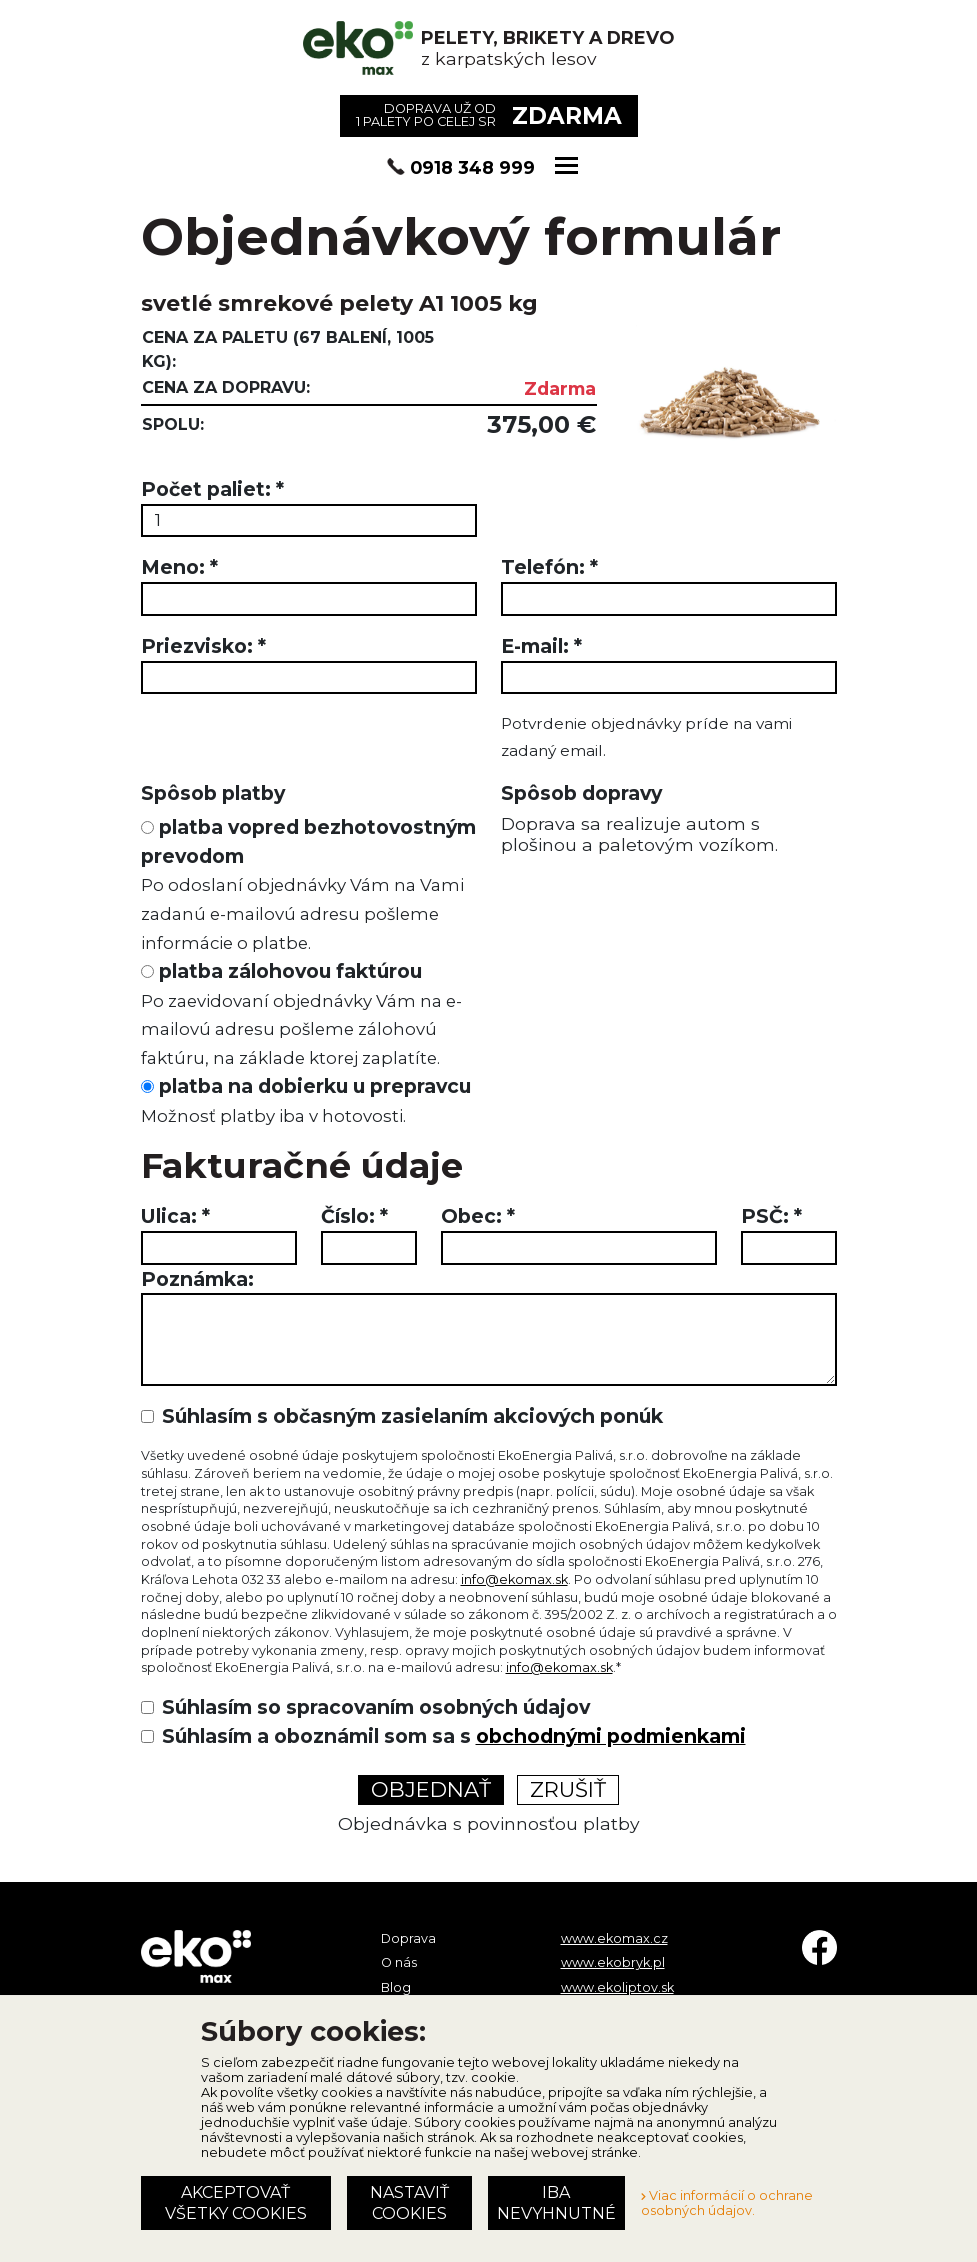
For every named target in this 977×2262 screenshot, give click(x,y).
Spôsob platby (213, 793)
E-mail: (541, 646)
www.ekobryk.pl (613, 1962)
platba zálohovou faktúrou (301, 1013)
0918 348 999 (472, 167)
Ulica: (175, 1216)
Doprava (408, 1938)
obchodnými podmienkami (611, 1736)
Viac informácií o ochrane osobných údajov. (727, 2203)
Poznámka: (197, 1279)
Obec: (478, 1216)
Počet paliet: (212, 489)
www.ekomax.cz (614, 1938)
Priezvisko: (203, 646)
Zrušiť (568, 1789)
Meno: (179, 567)
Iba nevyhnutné (556, 2203)
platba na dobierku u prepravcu (306, 1100)
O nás (399, 1962)
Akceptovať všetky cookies (236, 2203)
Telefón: (549, 567)
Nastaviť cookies (409, 2203)
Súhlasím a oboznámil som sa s (454, 1736)
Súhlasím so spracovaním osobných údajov (376, 1707)
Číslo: (354, 1216)
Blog (396, 1987)
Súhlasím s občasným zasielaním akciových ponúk (412, 1416)
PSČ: (771, 1216)
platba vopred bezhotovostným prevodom (308, 884)
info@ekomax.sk (514, 1579)
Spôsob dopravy (581, 793)
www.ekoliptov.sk (617, 1987)
